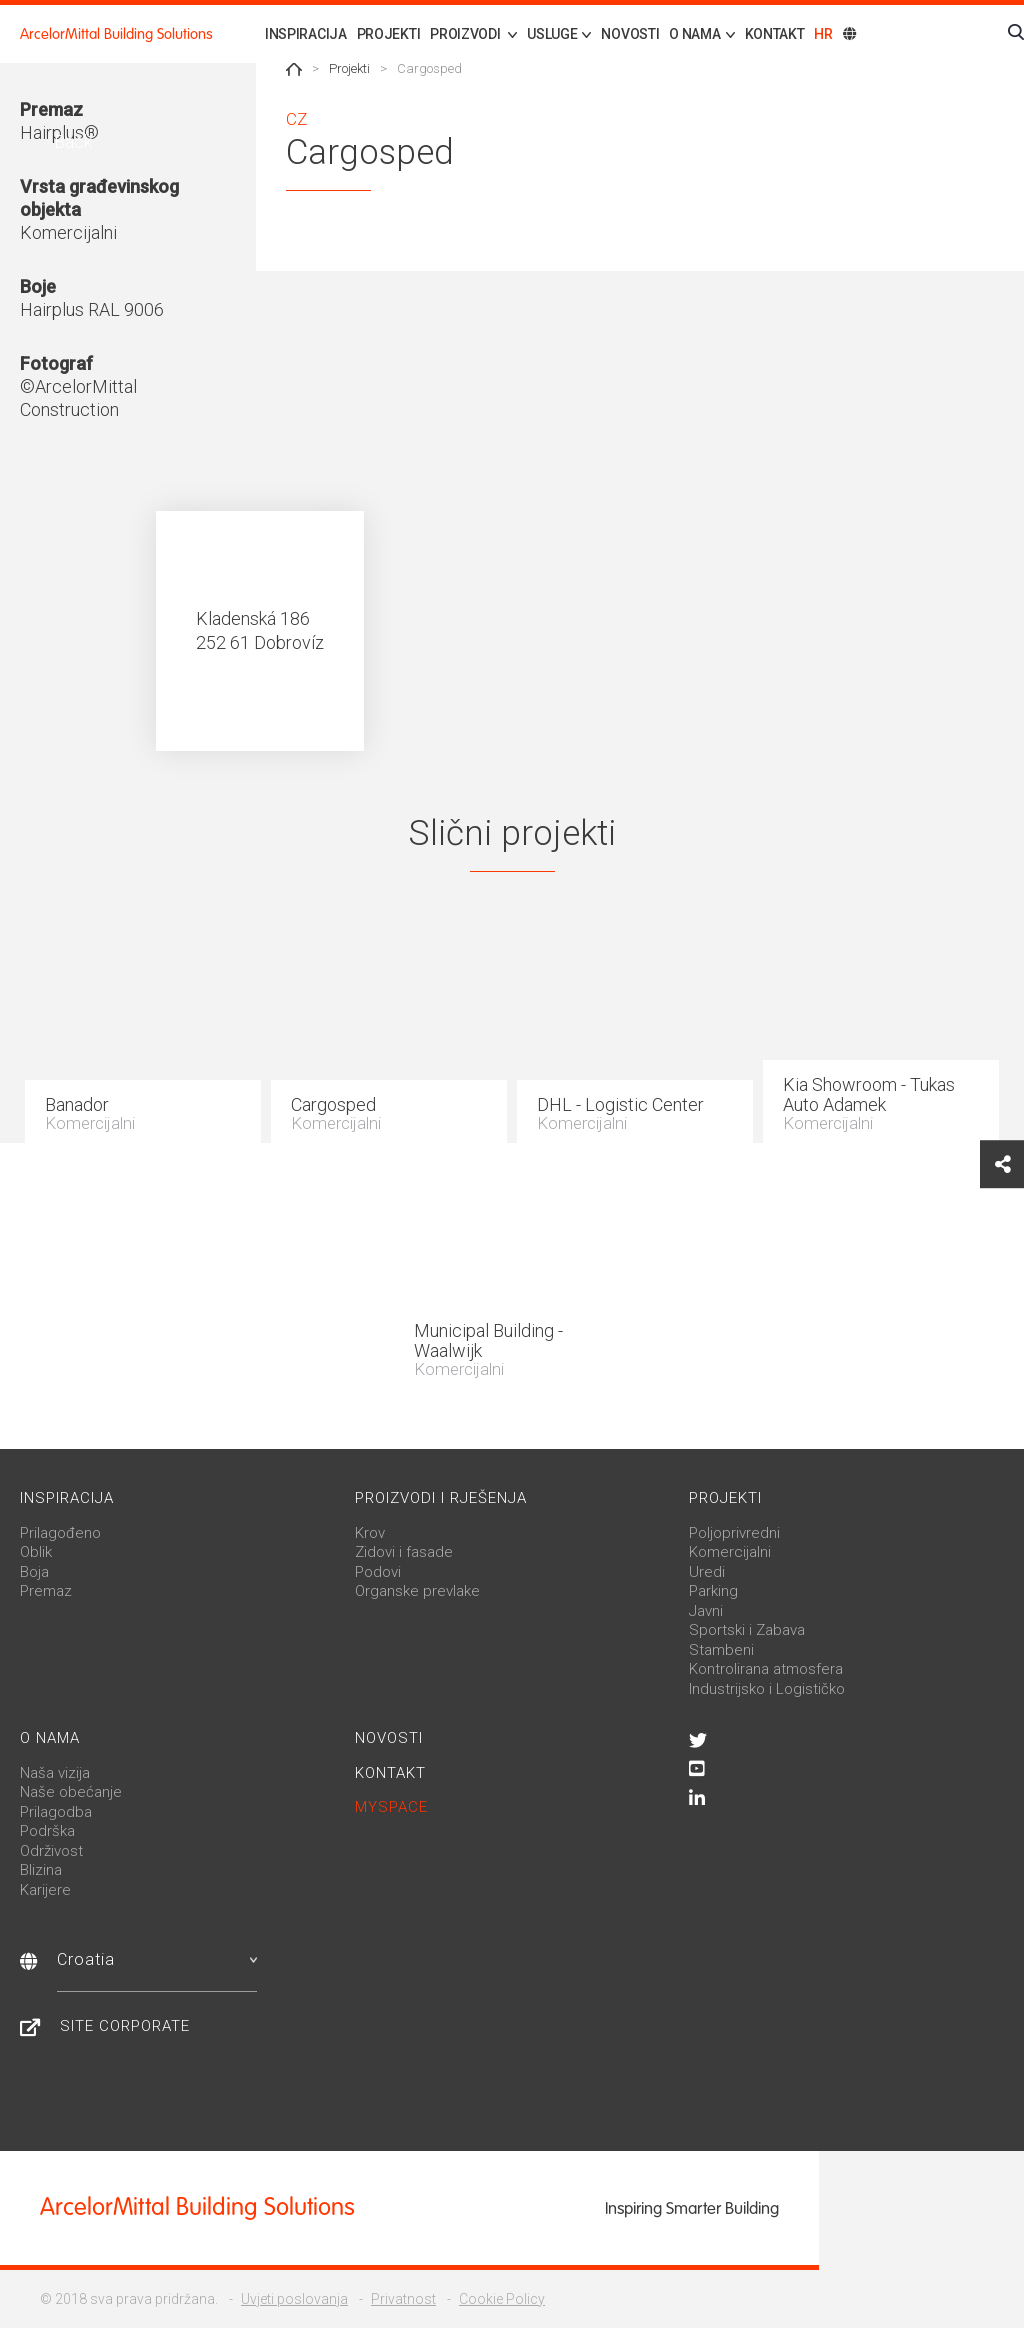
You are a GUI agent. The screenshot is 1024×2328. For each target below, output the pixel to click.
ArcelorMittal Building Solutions (116, 34)
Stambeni (721, 1650)
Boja (34, 1572)
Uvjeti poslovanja (294, 2299)
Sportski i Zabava (747, 1630)
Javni (706, 1611)
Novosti (630, 34)
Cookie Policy (502, 2299)
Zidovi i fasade (404, 1552)
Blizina (41, 1870)
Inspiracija (306, 34)
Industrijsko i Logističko (767, 1689)
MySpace (391, 1807)
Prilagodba (56, 1812)
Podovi (378, 1572)
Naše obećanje (71, 1792)
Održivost (51, 1851)
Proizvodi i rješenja (441, 1498)
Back (71, 141)
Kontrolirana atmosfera (766, 1669)
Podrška (47, 1831)
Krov (370, 1533)
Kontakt (775, 34)
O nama (50, 1738)
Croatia (157, 1959)
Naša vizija (55, 1773)
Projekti (389, 34)
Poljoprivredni (734, 1533)
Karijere (45, 1890)
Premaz (46, 1591)
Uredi (707, 1572)
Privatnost (403, 2299)
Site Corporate (125, 2026)
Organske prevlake (417, 1591)
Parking (713, 1591)
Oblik (36, 1552)
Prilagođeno (60, 1533)
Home (294, 69)
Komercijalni (730, 1552)
